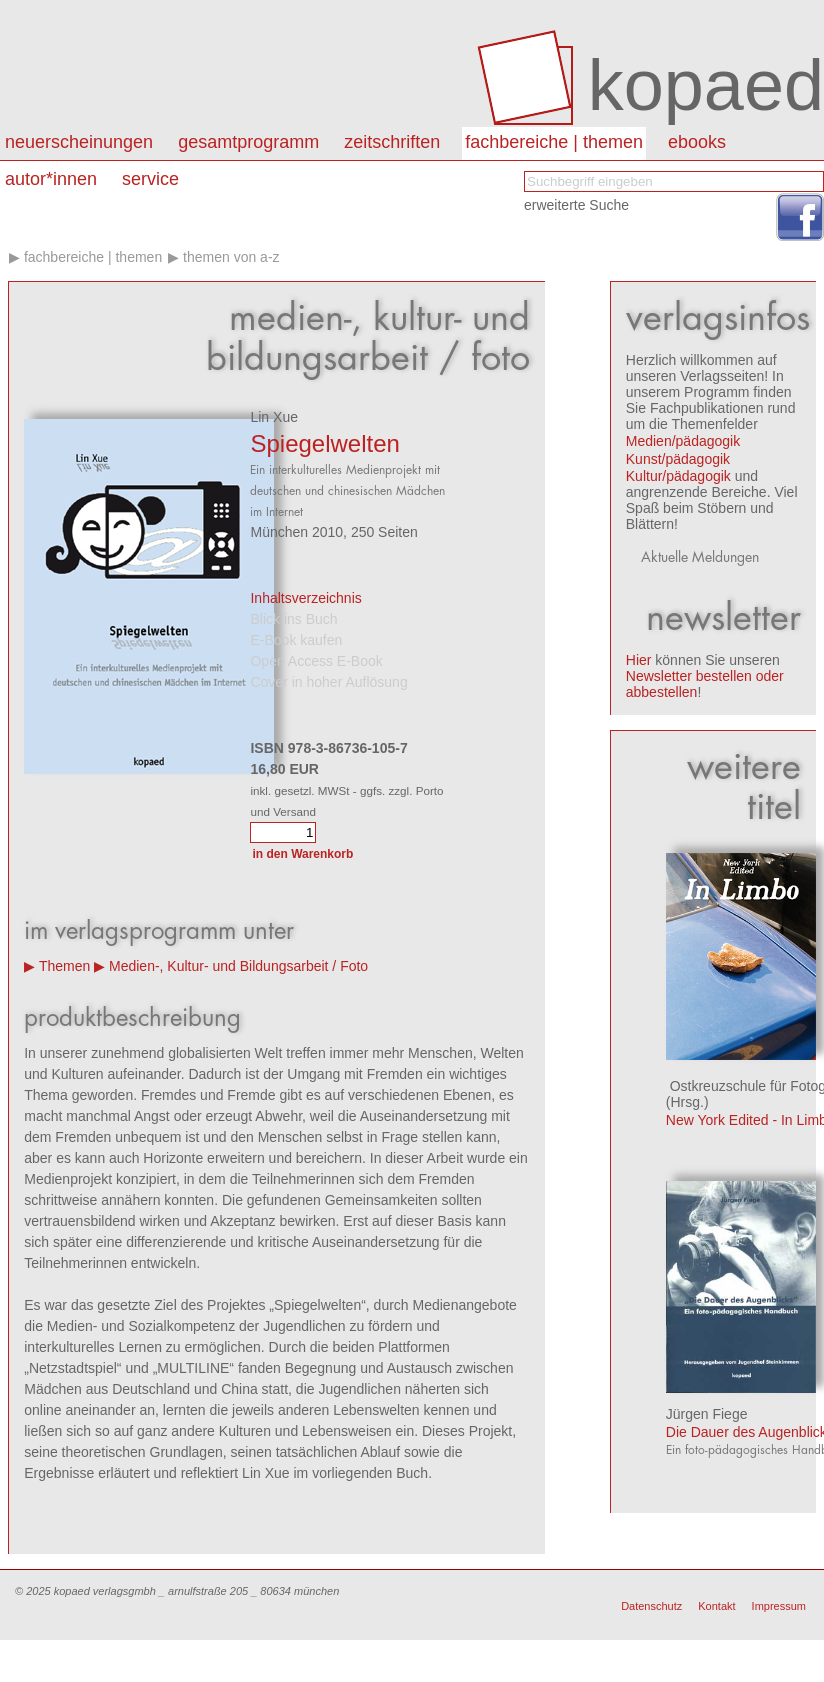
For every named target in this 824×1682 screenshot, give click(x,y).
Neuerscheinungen (79, 142)
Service (150, 179)
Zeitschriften (392, 142)
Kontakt (716, 1606)
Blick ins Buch (293, 619)
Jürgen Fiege (707, 1414)
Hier (639, 660)
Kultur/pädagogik (678, 476)
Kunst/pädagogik (678, 459)
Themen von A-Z (231, 257)
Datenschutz (651, 1606)
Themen (64, 966)
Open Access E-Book (316, 661)
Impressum (779, 1606)
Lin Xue (273, 417)
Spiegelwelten (324, 443)
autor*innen (51, 179)
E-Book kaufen (296, 640)
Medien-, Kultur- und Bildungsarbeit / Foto (238, 966)
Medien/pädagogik (683, 441)
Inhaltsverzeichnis (305, 598)
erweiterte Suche (576, 205)
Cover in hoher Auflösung (328, 682)
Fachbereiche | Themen (554, 142)
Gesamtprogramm (248, 142)
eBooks (697, 142)
